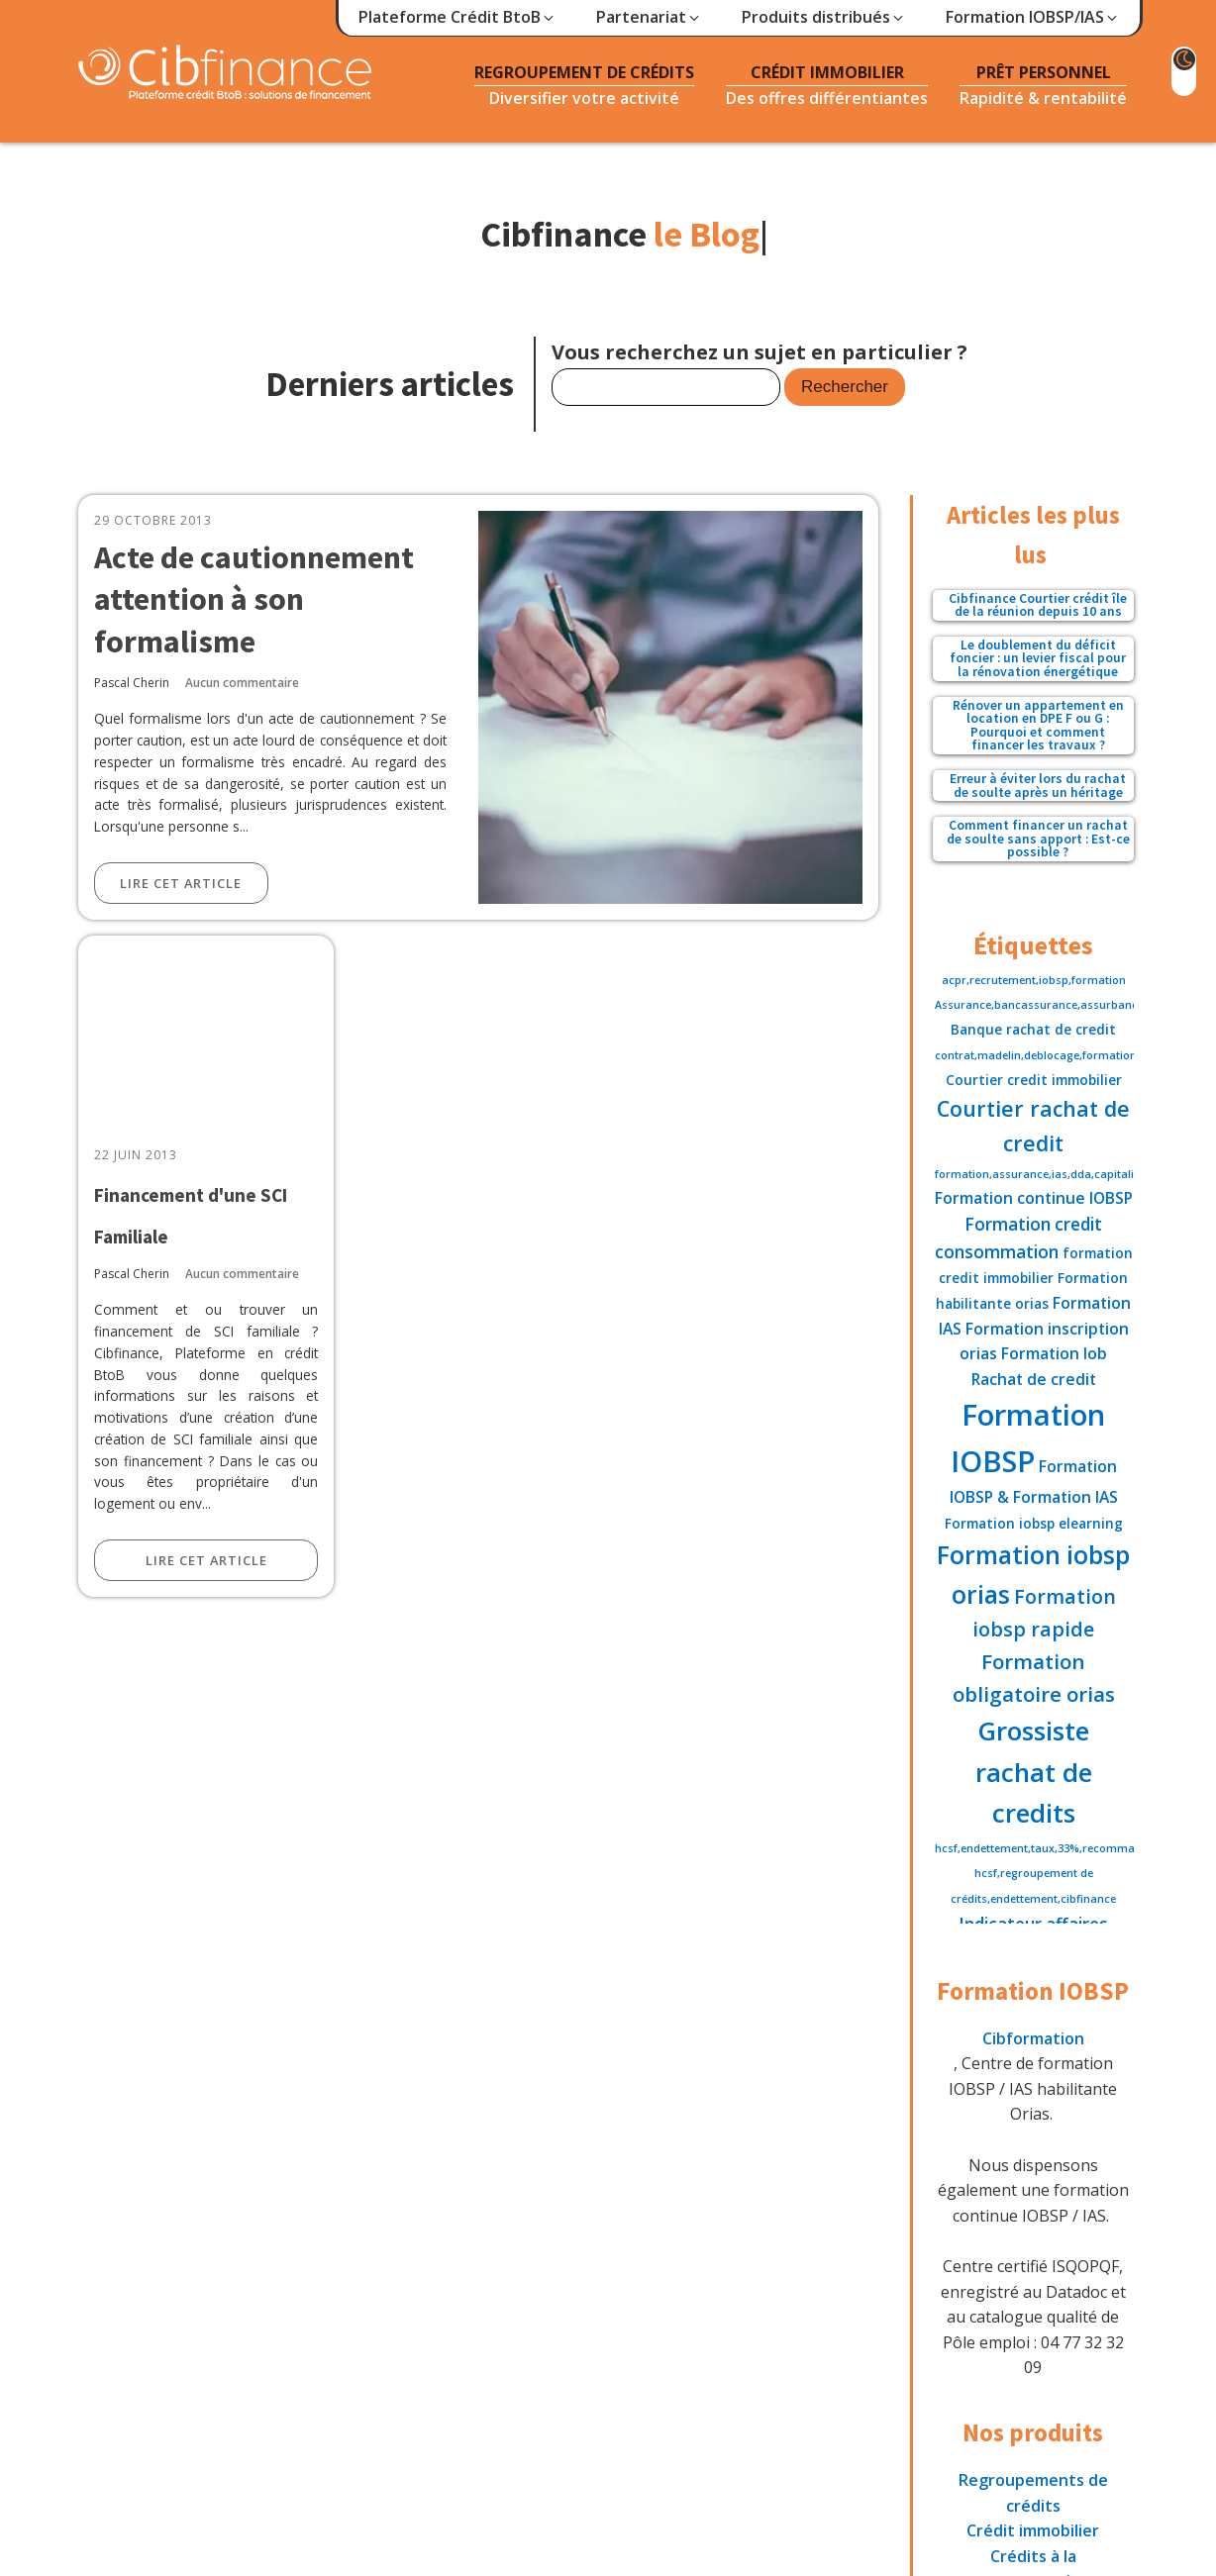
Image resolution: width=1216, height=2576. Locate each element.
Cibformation (1033, 2038)
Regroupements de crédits (1033, 2493)
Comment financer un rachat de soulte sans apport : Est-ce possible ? (1038, 838)
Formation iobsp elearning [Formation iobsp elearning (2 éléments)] (1034, 1523)
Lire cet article (181, 883)
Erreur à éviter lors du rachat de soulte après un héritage (1038, 785)
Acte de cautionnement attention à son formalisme (254, 599)
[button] (457, 18)
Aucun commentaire (242, 682)
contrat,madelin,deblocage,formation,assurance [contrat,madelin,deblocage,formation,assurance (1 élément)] (1065, 1055)
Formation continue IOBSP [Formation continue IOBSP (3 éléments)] (1034, 1198)
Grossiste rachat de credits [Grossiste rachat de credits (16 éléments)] (1033, 1772)
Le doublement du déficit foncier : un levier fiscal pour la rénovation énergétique (1038, 658)
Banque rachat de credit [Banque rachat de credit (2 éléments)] (1033, 1029)
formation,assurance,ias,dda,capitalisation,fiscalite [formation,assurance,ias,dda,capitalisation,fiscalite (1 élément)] (1073, 1174)
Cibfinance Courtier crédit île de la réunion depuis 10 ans (1038, 605)
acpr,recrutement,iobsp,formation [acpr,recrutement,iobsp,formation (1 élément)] (1034, 980)
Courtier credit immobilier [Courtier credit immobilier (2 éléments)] (1034, 1079)
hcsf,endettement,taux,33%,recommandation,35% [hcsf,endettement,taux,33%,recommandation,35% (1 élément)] (1068, 1848)
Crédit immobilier (1032, 2530)
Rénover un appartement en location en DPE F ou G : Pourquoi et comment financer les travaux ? (1038, 725)
